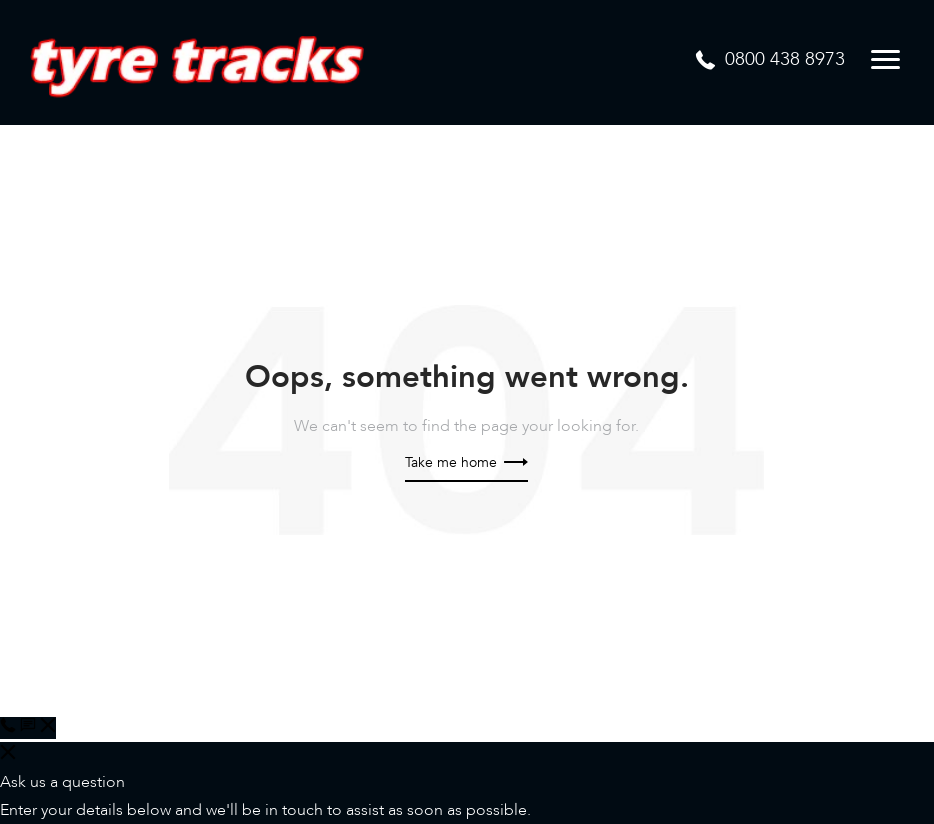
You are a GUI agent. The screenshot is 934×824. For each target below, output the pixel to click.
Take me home (466, 462)
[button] (38, 728)
